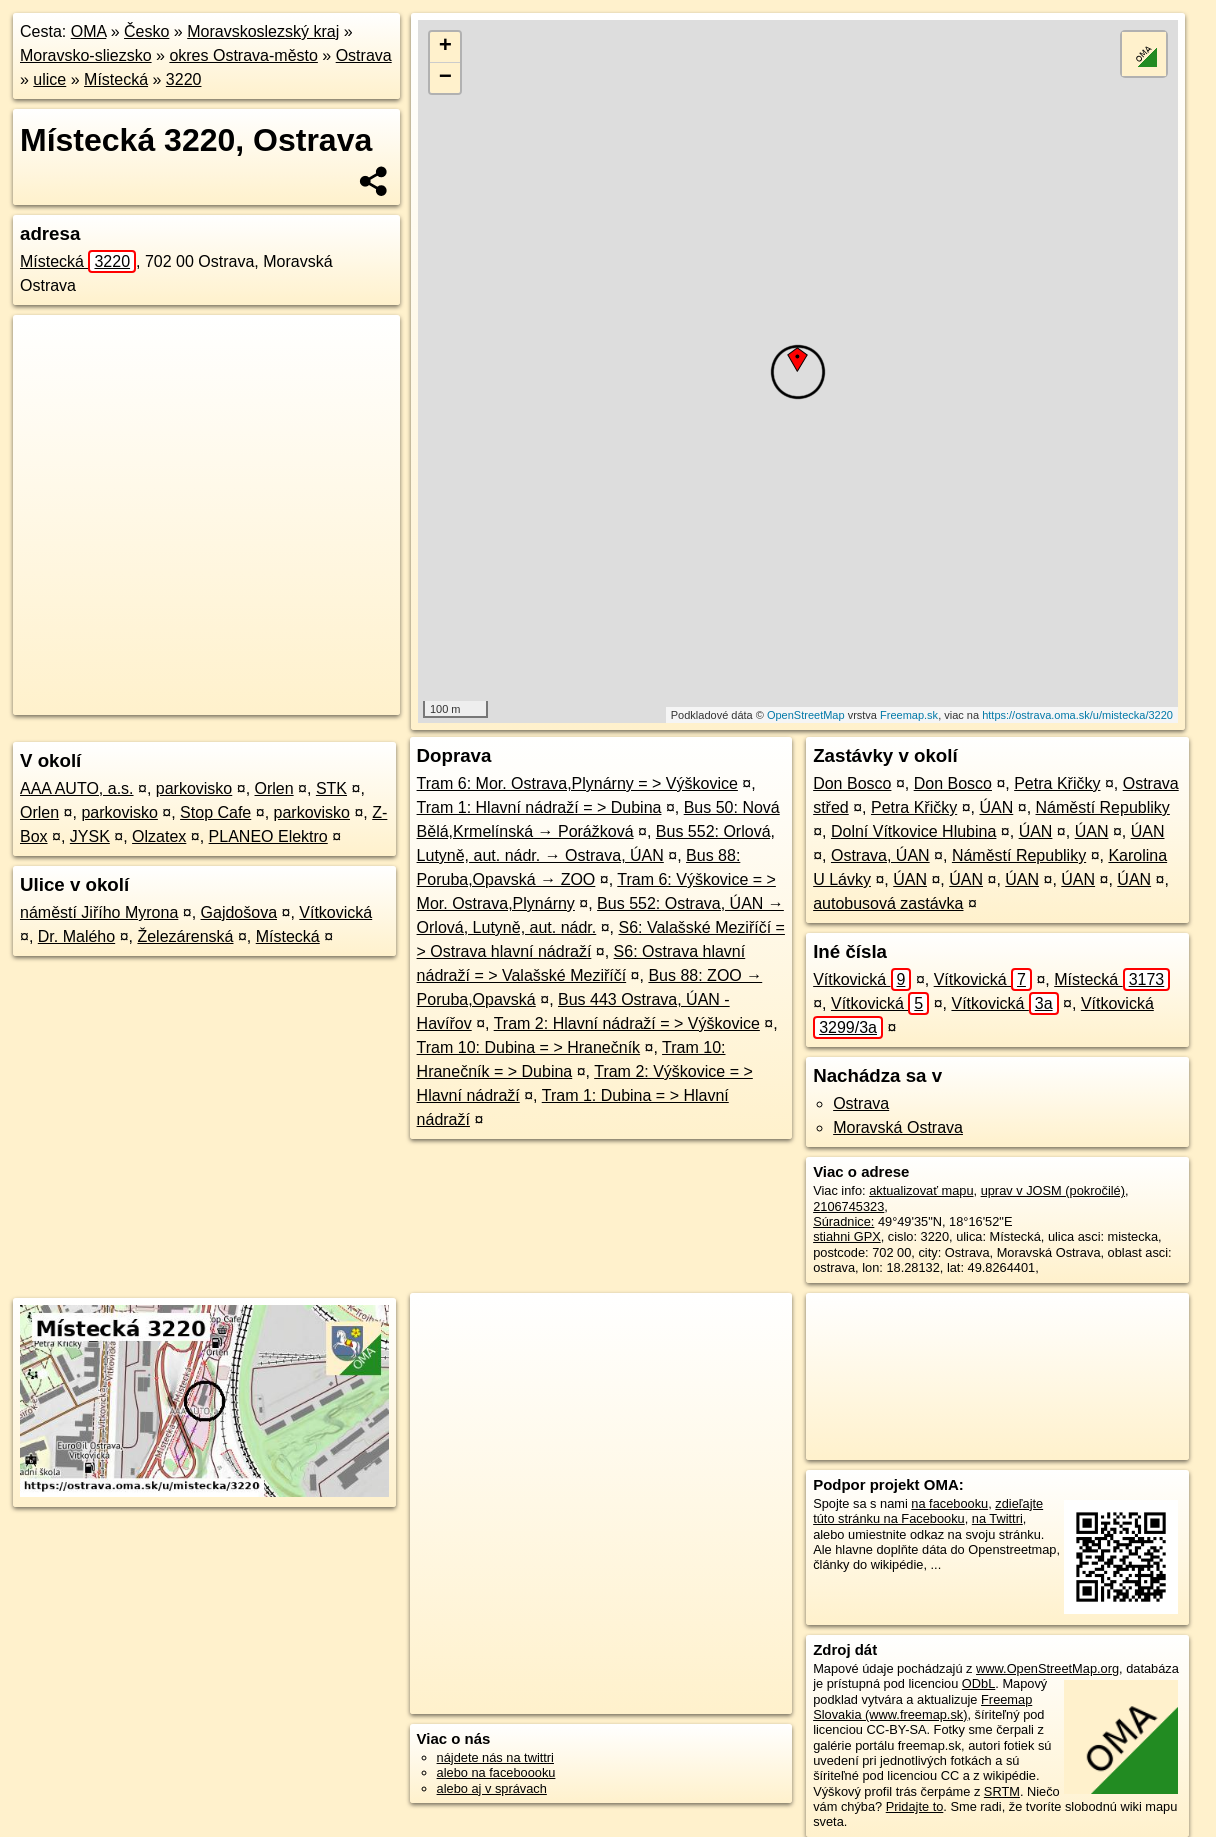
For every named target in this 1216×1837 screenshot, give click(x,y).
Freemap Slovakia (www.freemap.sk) (922, 1707)
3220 (184, 79)
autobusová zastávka (888, 903)
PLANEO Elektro (268, 836)
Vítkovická (335, 912)
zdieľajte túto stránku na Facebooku (928, 1511)
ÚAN (996, 807)
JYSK (90, 836)
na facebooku (949, 1503)
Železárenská (185, 936)
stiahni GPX (847, 1236)
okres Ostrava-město (243, 55)
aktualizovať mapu (921, 1190)
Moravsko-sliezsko (86, 55)
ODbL (978, 1683)
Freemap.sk (909, 715)
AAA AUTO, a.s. (77, 788)
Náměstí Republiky (1103, 807)
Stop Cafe (215, 812)
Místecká (116, 79)
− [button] (445, 78)
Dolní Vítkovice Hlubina (913, 831)
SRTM (1002, 1791)
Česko (146, 31)
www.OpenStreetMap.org (1047, 1668)
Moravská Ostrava (898, 1127)
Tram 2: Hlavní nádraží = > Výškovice (627, 1023)
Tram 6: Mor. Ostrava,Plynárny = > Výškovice (577, 783)
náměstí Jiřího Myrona (99, 912)
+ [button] (445, 47)
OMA (89, 31)
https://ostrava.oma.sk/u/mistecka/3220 (1077, 715)
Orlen (274, 788)
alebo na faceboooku (496, 1772)
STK (331, 788)
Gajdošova (239, 912)
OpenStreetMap (806, 715)
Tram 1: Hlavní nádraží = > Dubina (539, 807)
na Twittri (997, 1518)
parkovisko (194, 788)
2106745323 (848, 1206)
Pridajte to (915, 1806)
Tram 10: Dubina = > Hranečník (529, 1047)
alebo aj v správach (492, 1788)
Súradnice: (843, 1221)
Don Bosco (852, 783)
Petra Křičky (1057, 783)
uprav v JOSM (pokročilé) (1053, 1190)
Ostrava (364, 55)
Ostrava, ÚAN (880, 855)
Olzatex (159, 836)
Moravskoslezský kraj (263, 31)
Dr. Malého (76, 936)
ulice (49, 79)
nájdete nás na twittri (495, 1757)
